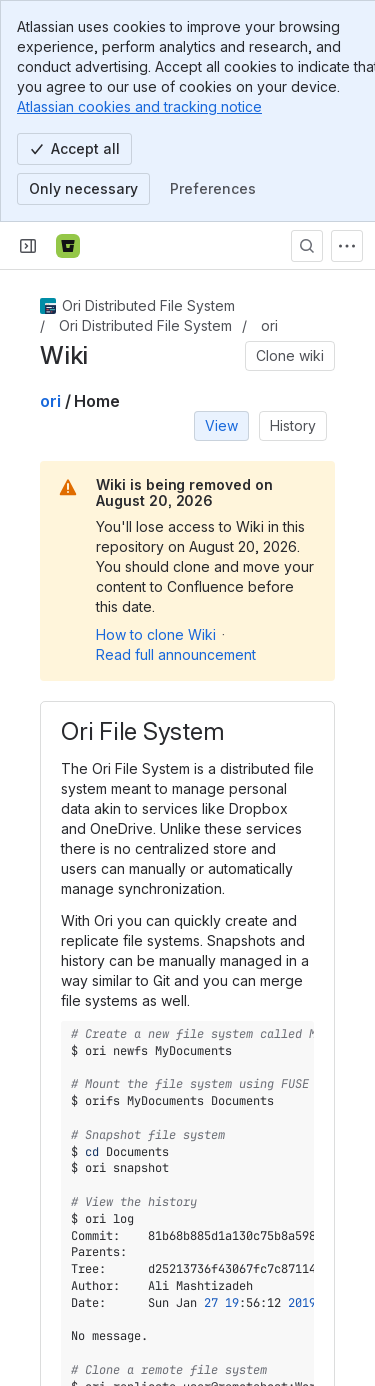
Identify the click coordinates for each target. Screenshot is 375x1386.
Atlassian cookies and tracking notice (139, 106)
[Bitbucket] (68, 246)
